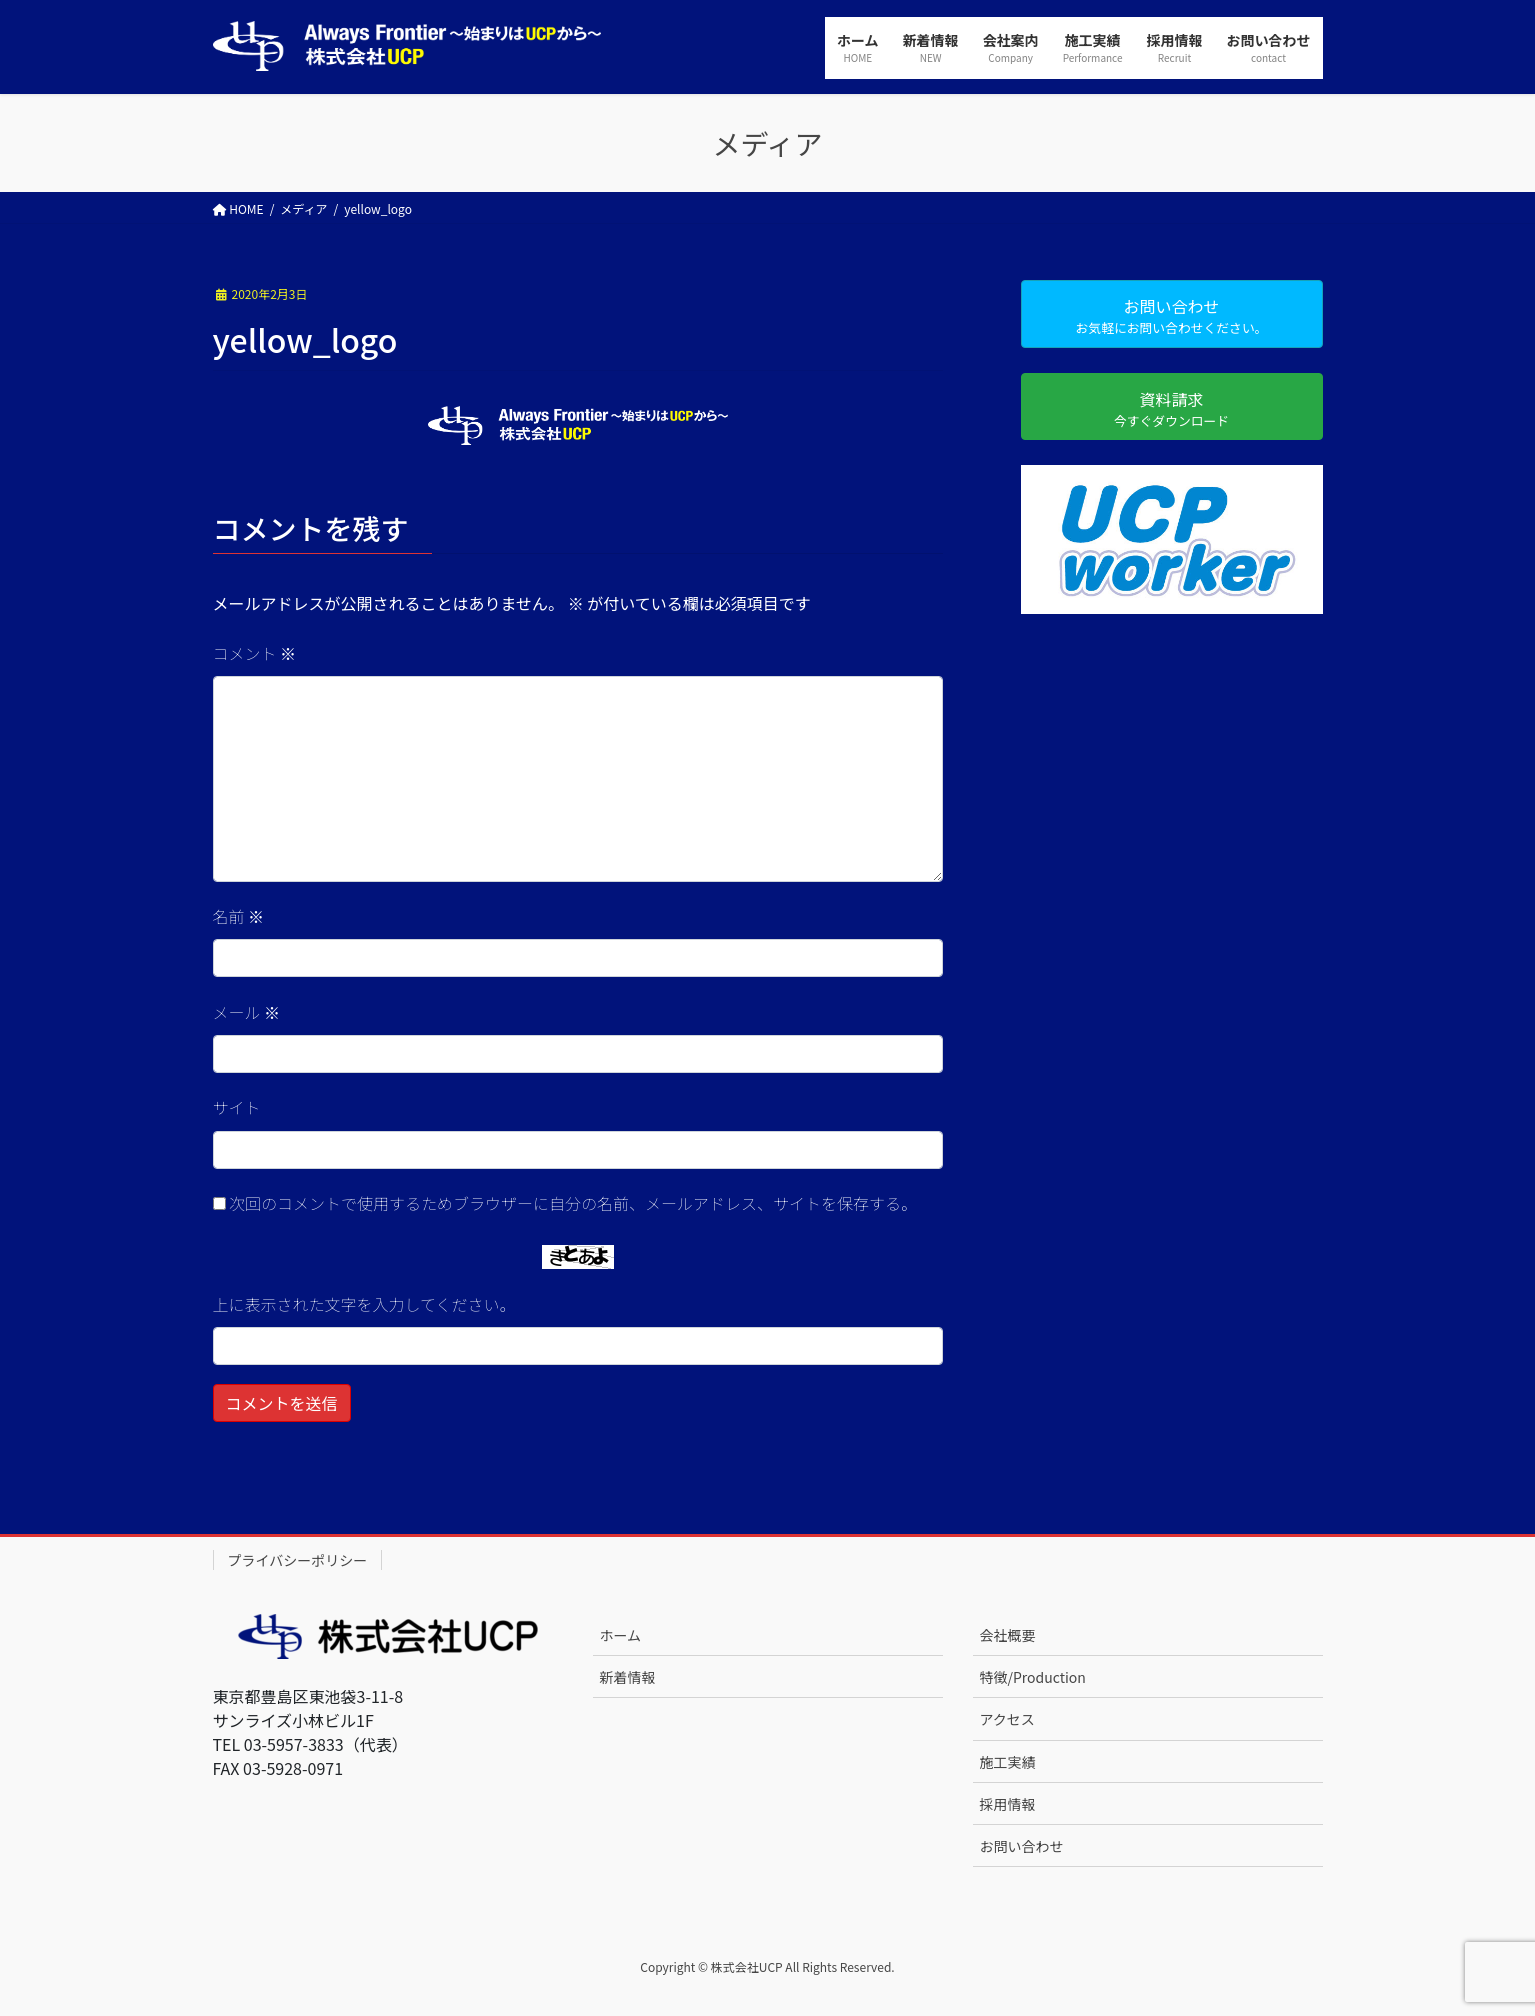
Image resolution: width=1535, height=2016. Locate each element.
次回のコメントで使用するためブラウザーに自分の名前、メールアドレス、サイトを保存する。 (573, 1203)
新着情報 (628, 1677)
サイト (237, 1107)
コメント (255, 653)
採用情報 (1008, 1804)
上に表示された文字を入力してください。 (364, 1304)
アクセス (1007, 1719)
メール (247, 1012)
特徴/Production (1033, 1677)
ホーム (621, 1635)
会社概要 (1008, 1635)
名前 (239, 916)
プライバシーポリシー (298, 1560)
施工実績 (1008, 1762)
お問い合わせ (1022, 1846)
